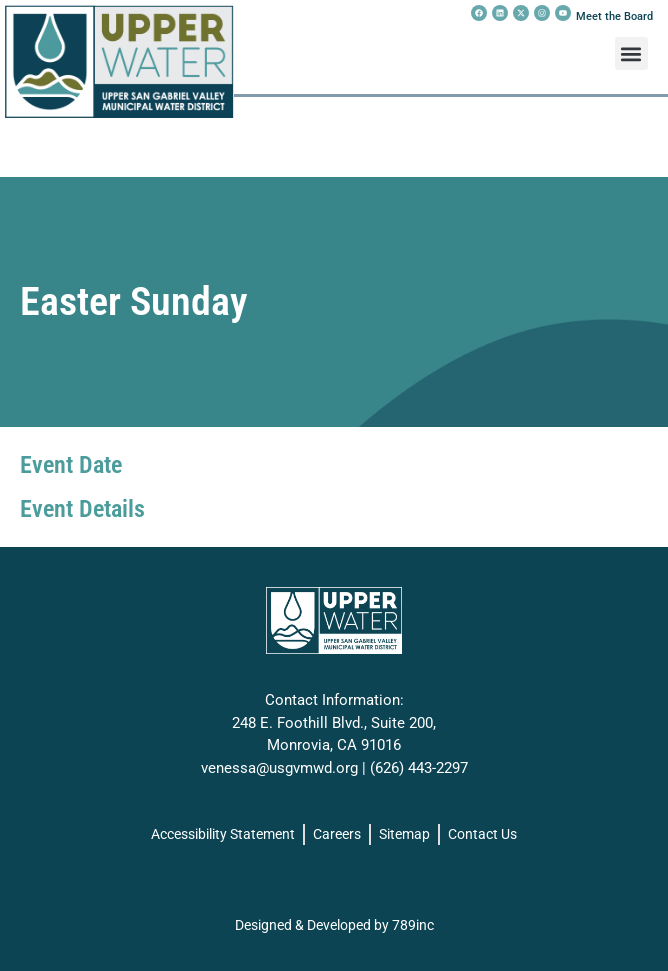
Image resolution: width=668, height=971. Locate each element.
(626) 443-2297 (419, 768)
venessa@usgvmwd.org (279, 768)
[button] (631, 53)
